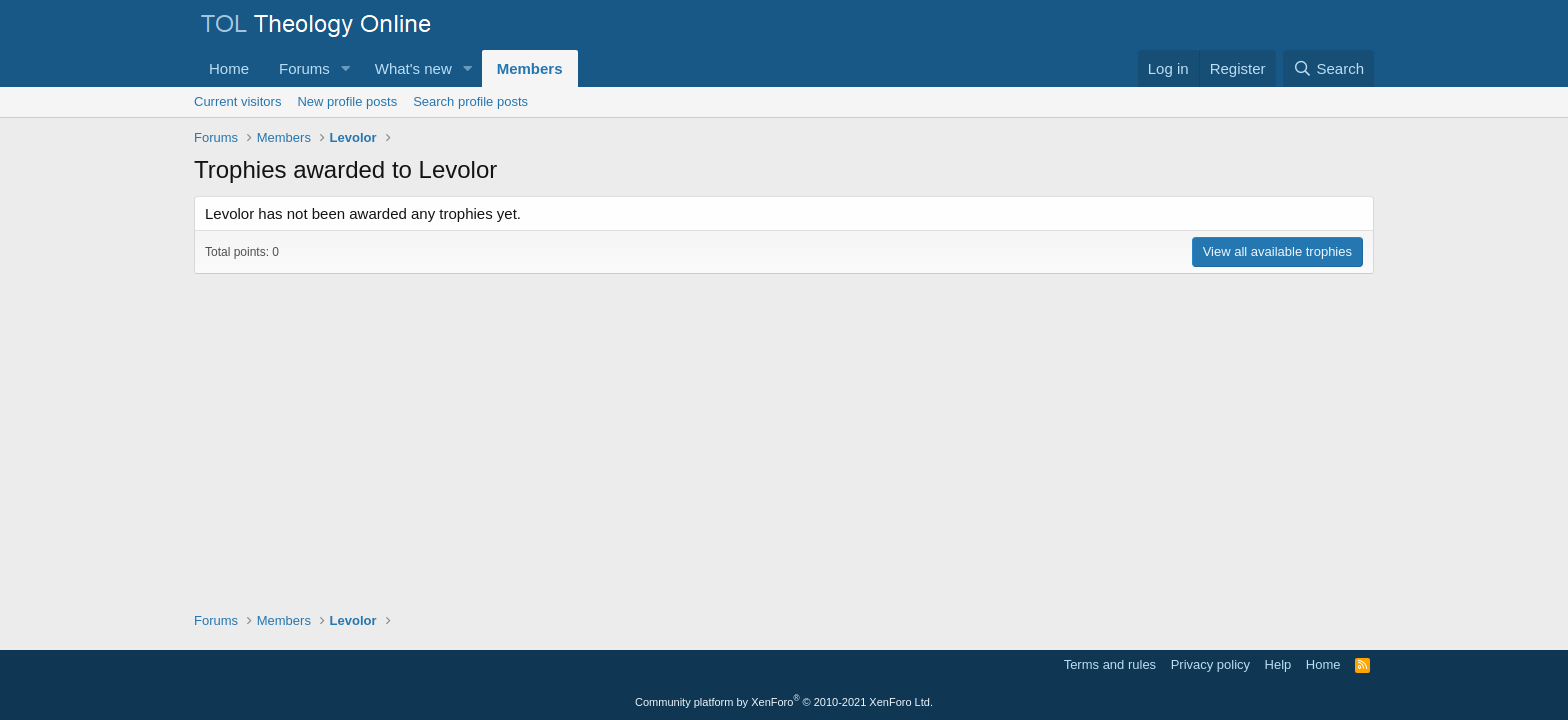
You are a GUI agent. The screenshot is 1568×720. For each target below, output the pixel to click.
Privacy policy (1210, 664)
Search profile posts (470, 101)
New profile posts (347, 101)
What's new (413, 68)
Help (1278, 664)
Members (530, 68)
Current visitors (237, 101)
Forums (304, 68)
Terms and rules (1110, 664)
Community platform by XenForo (784, 702)
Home (229, 68)
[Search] (1328, 68)
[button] (346, 68)
